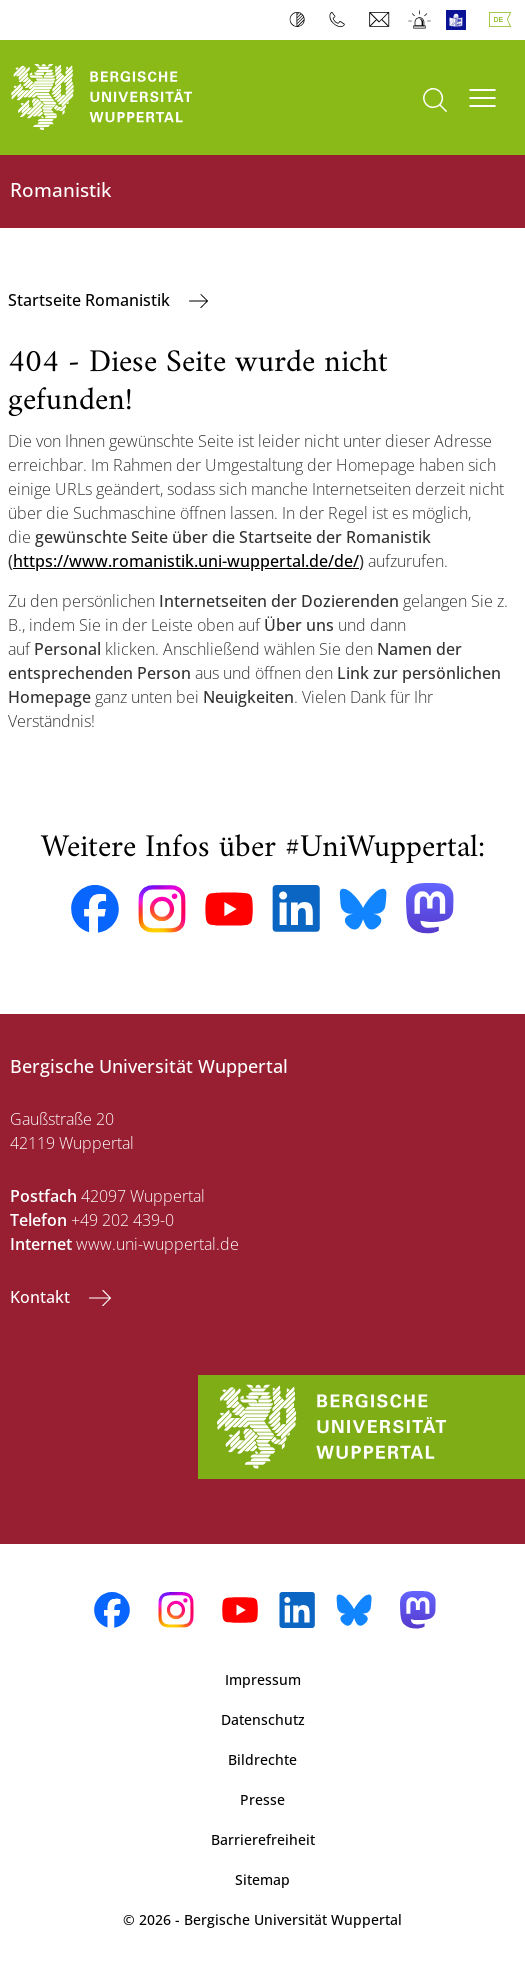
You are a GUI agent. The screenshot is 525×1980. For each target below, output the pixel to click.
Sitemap (262, 1879)
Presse (262, 1799)
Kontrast (301, 20)
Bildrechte (262, 1759)
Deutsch (504, 20)
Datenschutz (263, 1719)
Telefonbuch (341, 20)
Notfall (420, 20)
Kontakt (42, 1297)
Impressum (263, 1679)
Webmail (381, 20)
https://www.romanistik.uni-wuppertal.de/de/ (186, 561)
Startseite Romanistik (91, 300)
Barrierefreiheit (263, 1839)
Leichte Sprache (460, 20)
